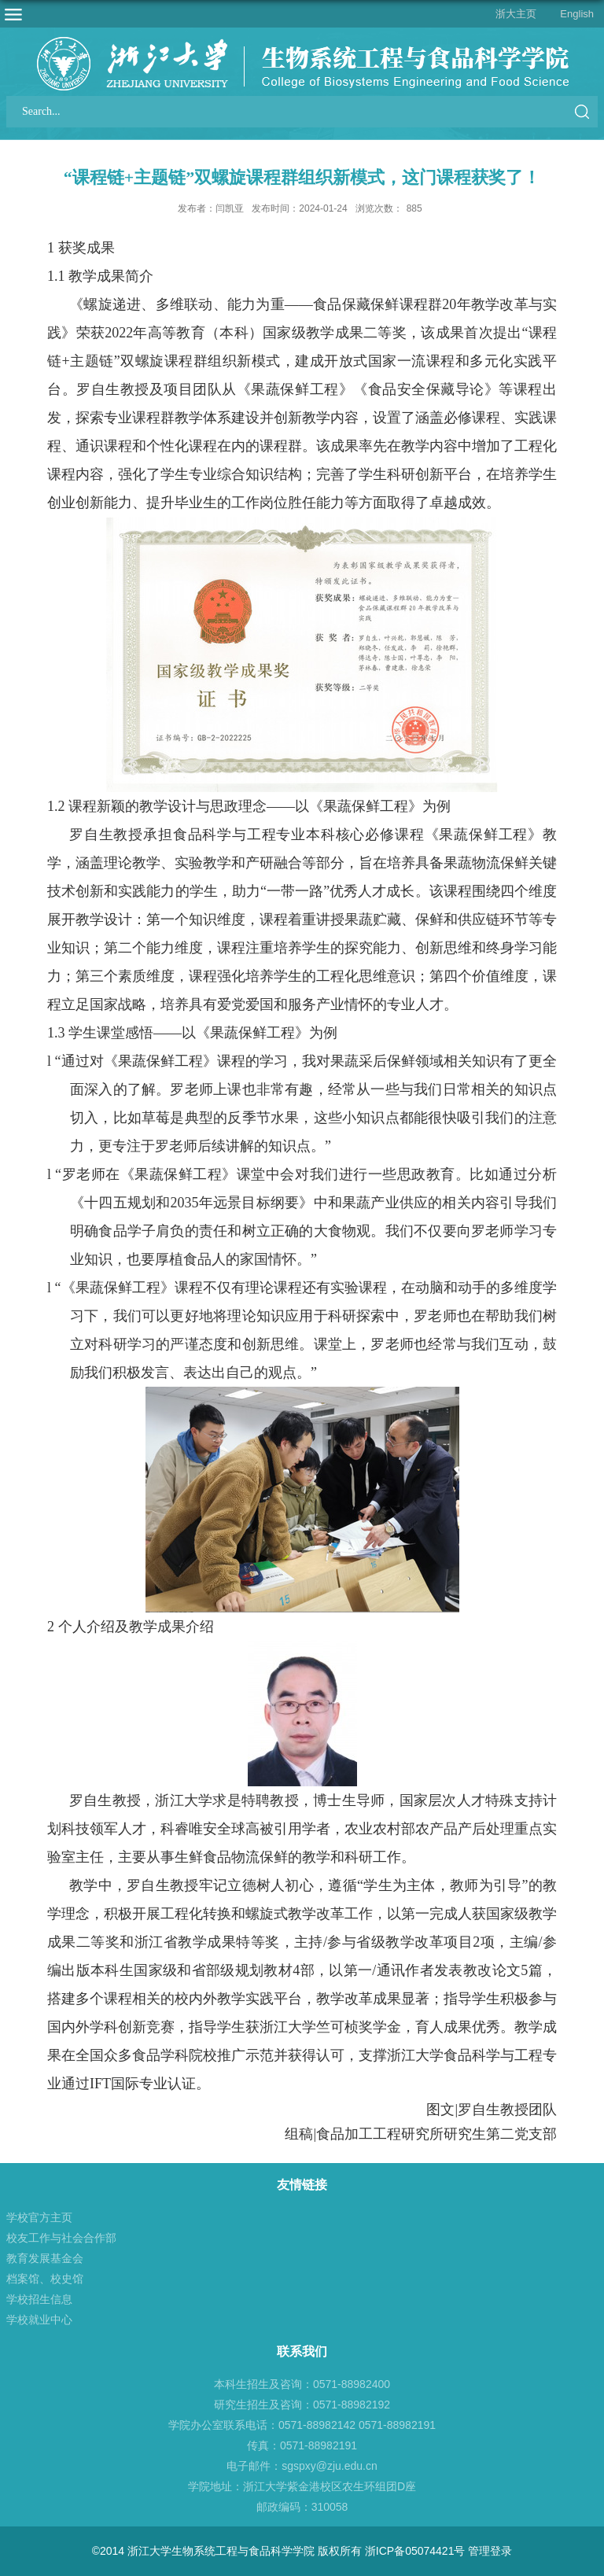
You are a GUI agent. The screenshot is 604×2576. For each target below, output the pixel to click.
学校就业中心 (39, 2319)
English (577, 14)
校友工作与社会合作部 (61, 2237)
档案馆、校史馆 (44, 2278)
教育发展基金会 (44, 2258)
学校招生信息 (39, 2299)
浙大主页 (515, 14)
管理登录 (490, 2551)
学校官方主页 (39, 2217)
